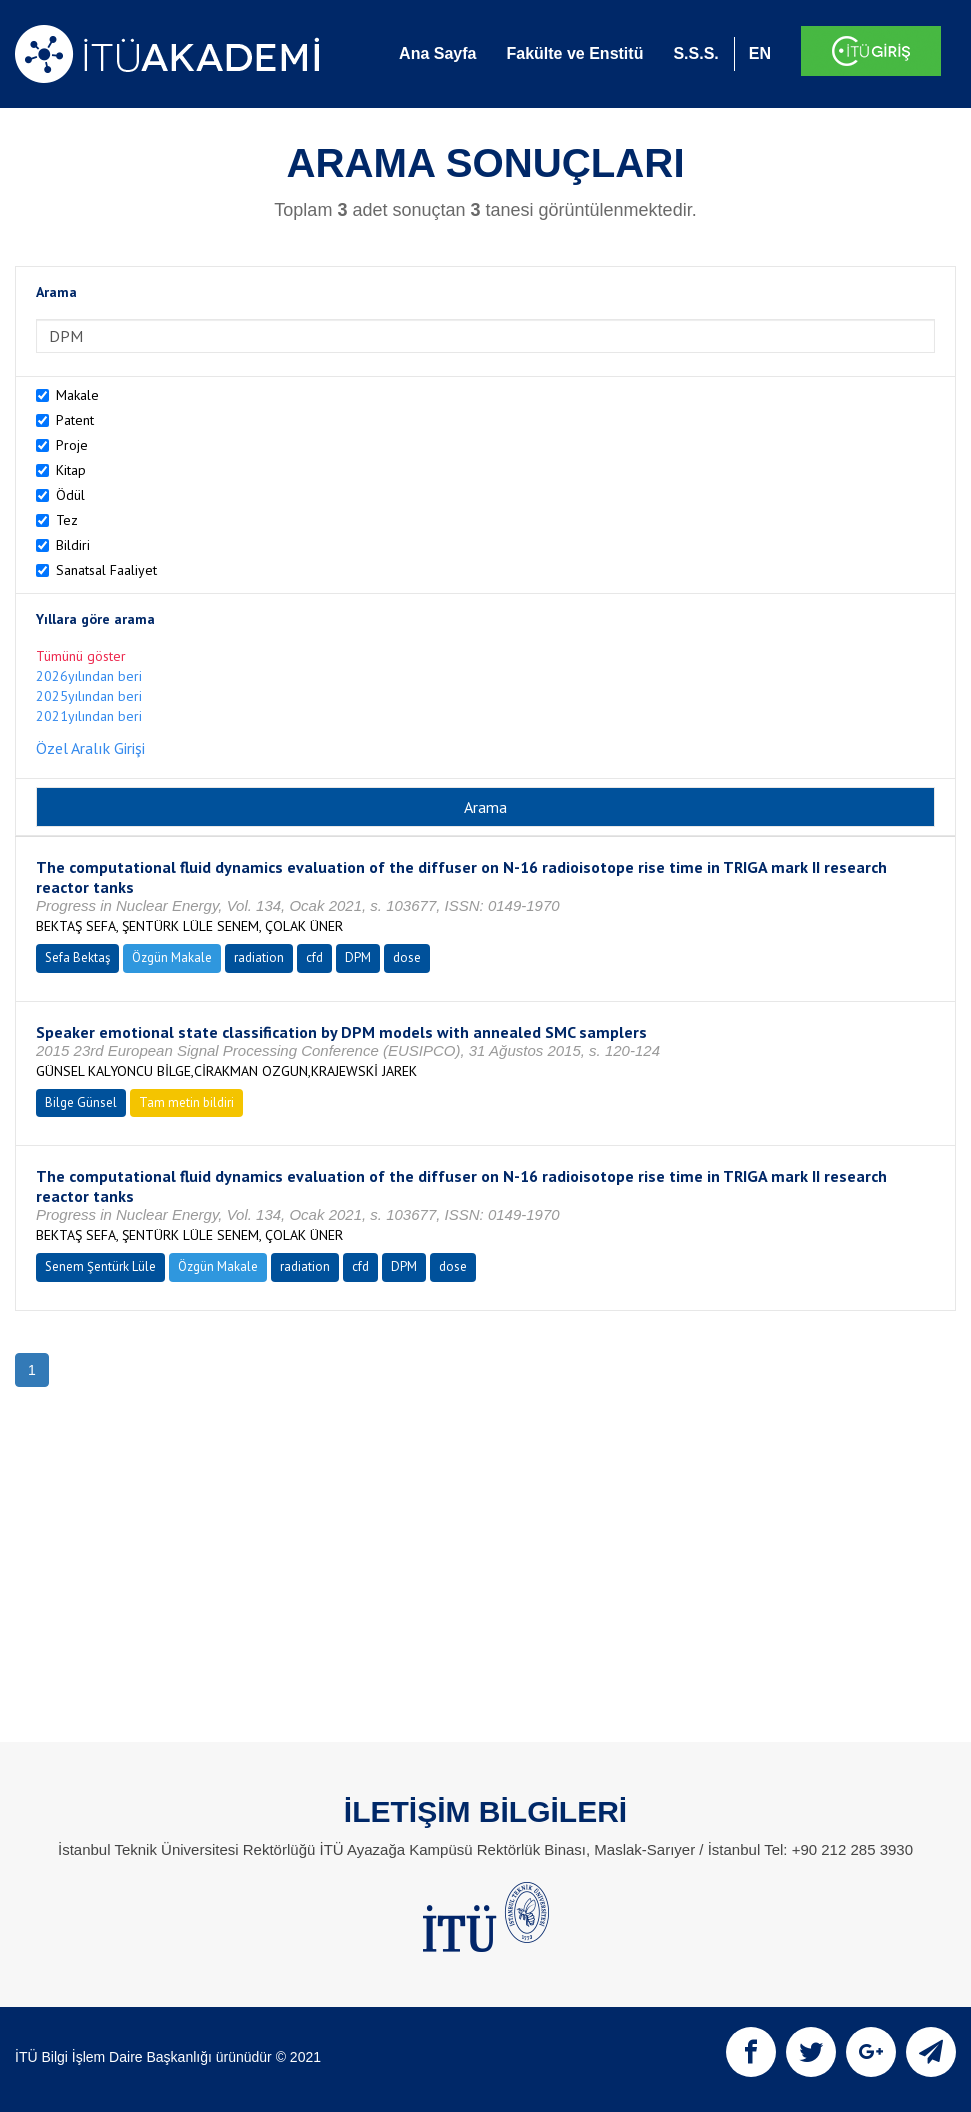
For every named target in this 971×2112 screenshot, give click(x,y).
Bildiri (73, 545)
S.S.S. (695, 53)
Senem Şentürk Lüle (100, 1266)
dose (407, 957)
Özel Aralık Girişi (90, 748)
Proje (72, 445)
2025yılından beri (89, 696)
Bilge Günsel (81, 1102)
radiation (259, 957)
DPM (358, 957)
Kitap (71, 470)
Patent (75, 420)
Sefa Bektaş (77, 957)
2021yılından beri (89, 716)
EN (760, 53)
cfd (314, 957)
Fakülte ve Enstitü (574, 53)
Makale (77, 395)
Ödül (70, 495)
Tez (67, 520)
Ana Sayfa (437, 53)
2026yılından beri (89, 676)
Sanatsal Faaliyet (106, 570)
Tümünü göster (81, 656)
